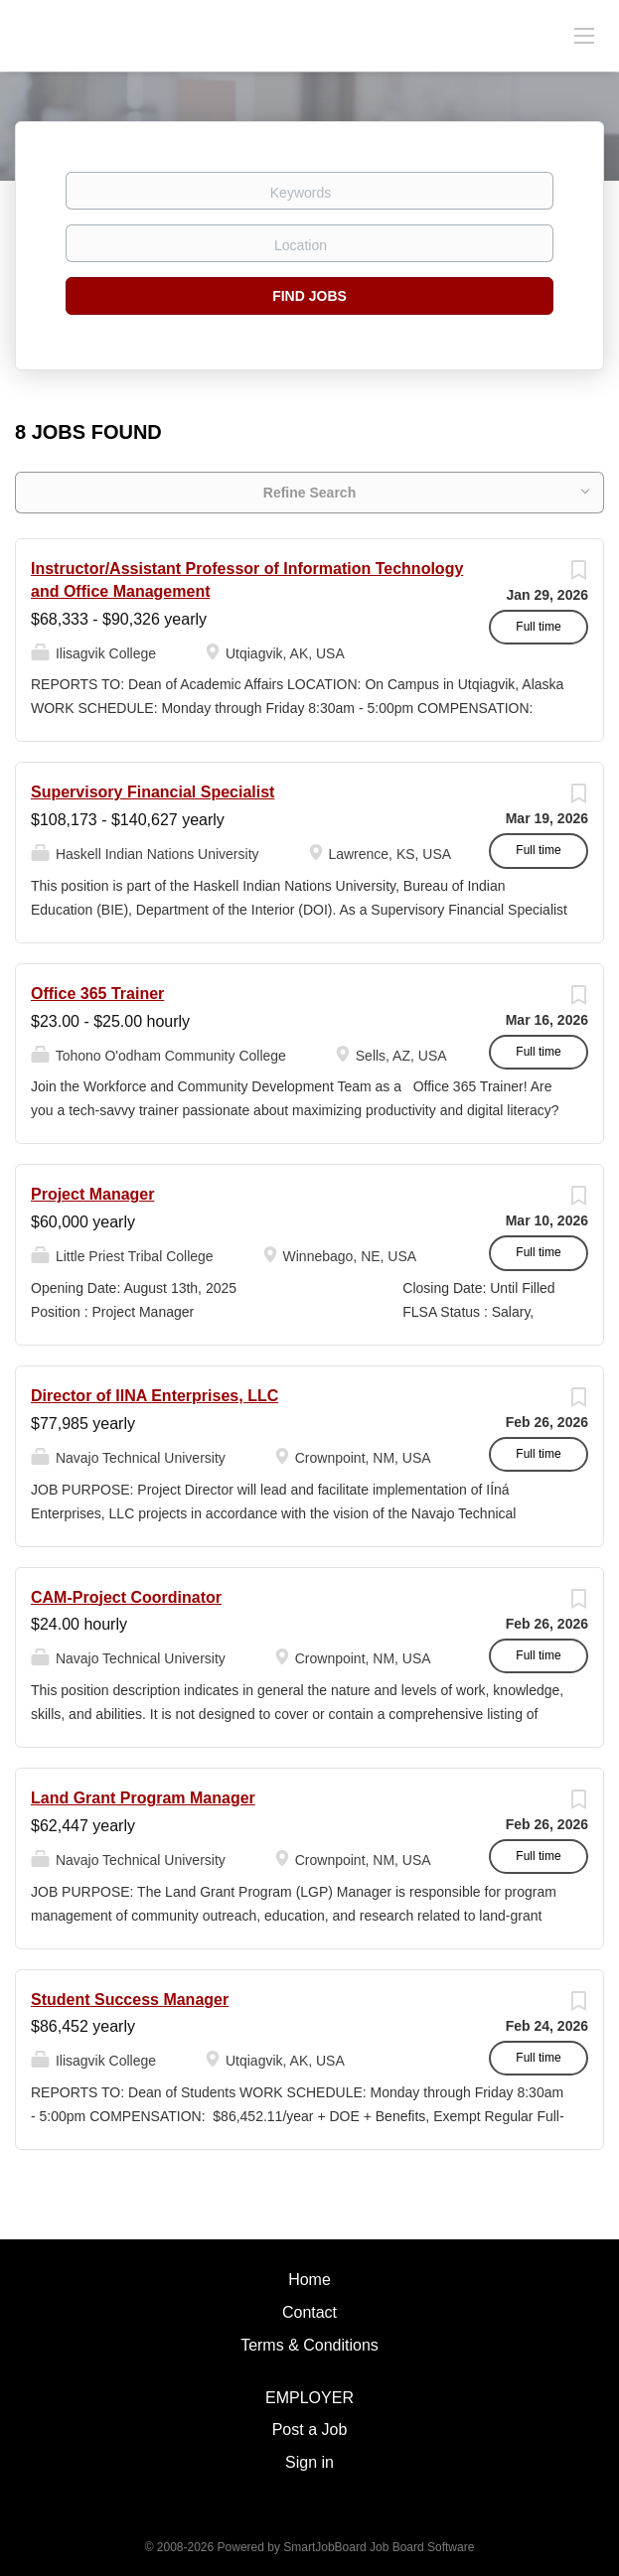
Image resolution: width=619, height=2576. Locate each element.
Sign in (309, 2462)
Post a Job (310, 2429)
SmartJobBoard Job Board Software (378, 2547)
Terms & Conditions (309, 2345)
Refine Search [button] (309, 493)
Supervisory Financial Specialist (152, 792)
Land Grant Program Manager (143, 1797)
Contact (309, 2312)
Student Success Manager (130, 1999)
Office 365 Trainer (97, 993)
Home (309, 2279)
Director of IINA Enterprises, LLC (154, 1395)
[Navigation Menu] (584, 35)
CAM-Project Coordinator (126, 1597)
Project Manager (92, 1194)
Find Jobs (309, 296)
